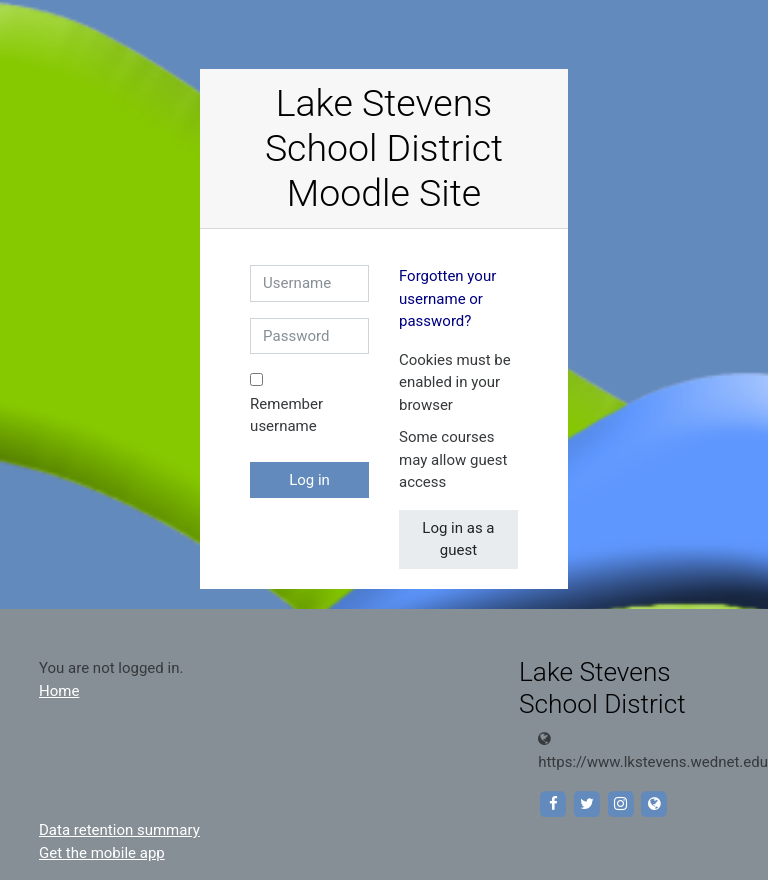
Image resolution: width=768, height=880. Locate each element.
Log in (309, 480)
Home (59, 691)
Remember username (286, 415)
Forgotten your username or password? (447, 298)
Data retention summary (119, 830)
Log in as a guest (458, 539)
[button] (470, 406)
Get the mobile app (102, 853)
